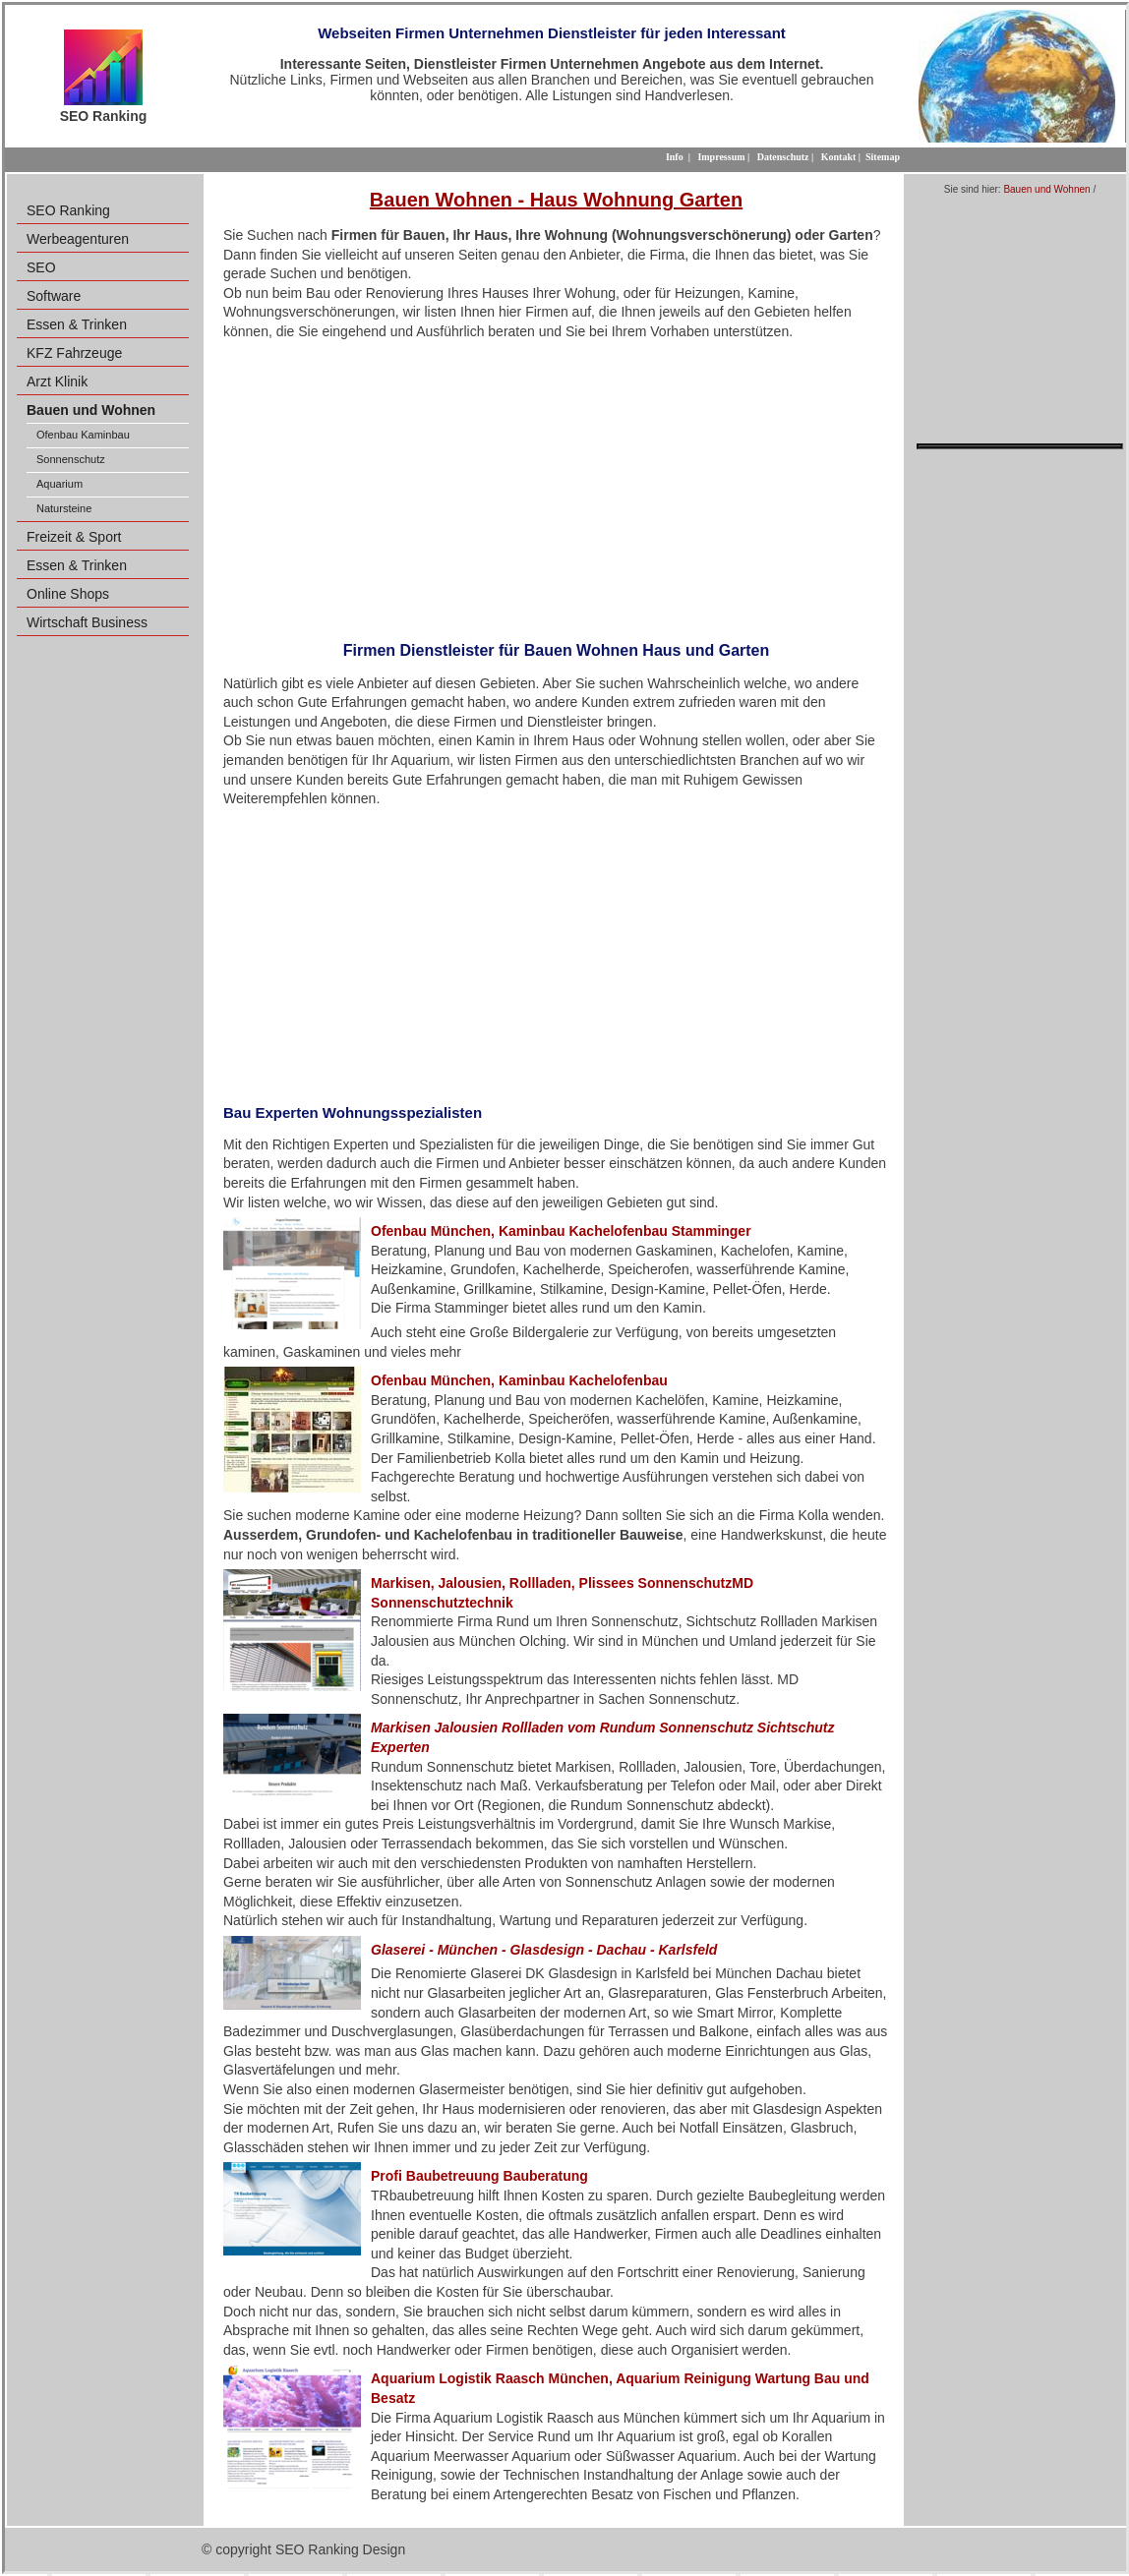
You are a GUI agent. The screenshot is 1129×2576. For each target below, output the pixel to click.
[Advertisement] (556, 484)
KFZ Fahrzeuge (74, 353)
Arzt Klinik (57, 381)
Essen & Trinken (77, 324)
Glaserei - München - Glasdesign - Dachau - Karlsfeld (544, 1950)
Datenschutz (783, 156)
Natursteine (63, 508)
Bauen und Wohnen (1046, 189)
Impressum (720, 156)
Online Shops (68, 594)
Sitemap (882, 156)
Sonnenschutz (70, 459)
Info (674, 156)
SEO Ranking (68, 210)
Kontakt (839, 156)
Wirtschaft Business (87, 622)
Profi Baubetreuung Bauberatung (479, 2176)
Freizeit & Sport (74, 537)
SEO (41, 267)
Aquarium (59, 484)
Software (54, 296)
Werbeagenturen (78, 239)
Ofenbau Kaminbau (83, 434)
